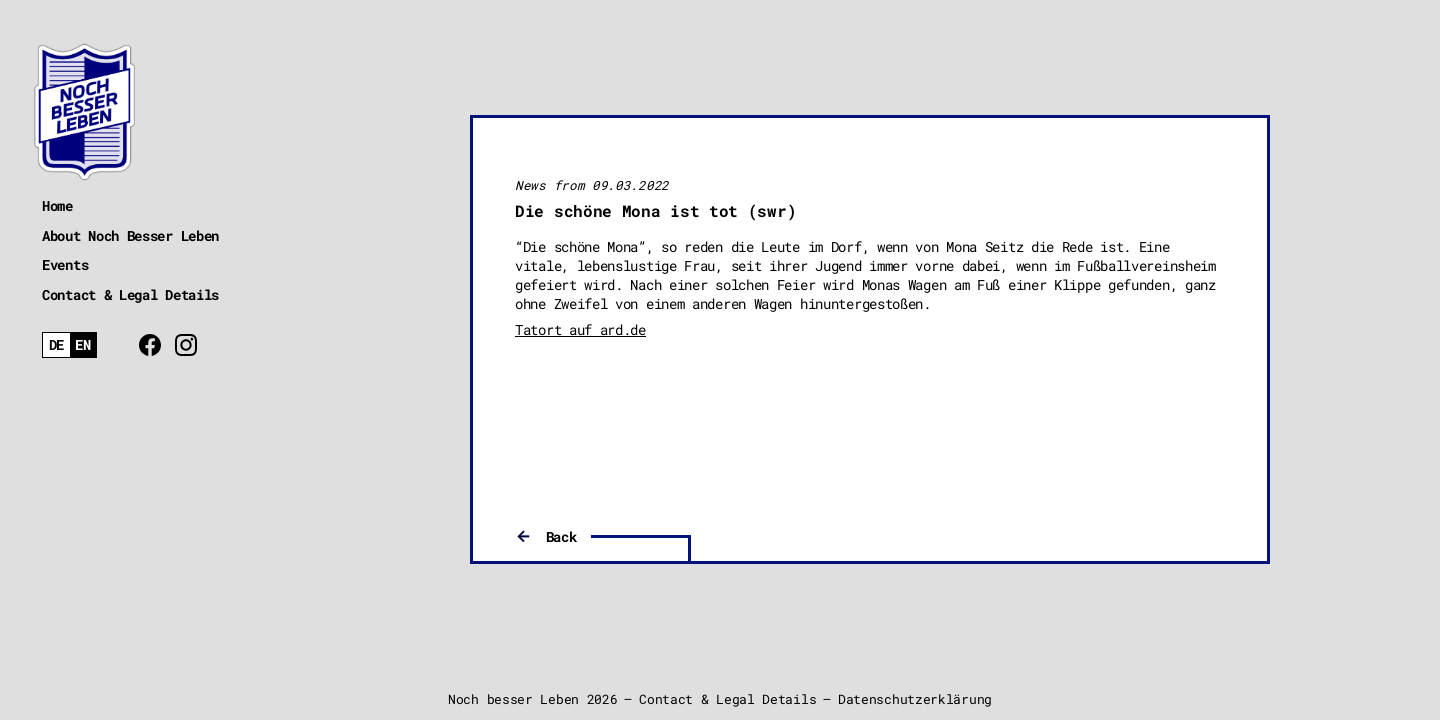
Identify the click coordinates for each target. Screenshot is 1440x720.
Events (65, 264)
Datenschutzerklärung (915, 699)
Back (561, 536)
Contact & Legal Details (130, 294)
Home (57, 205)
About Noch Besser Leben (130, 235)
